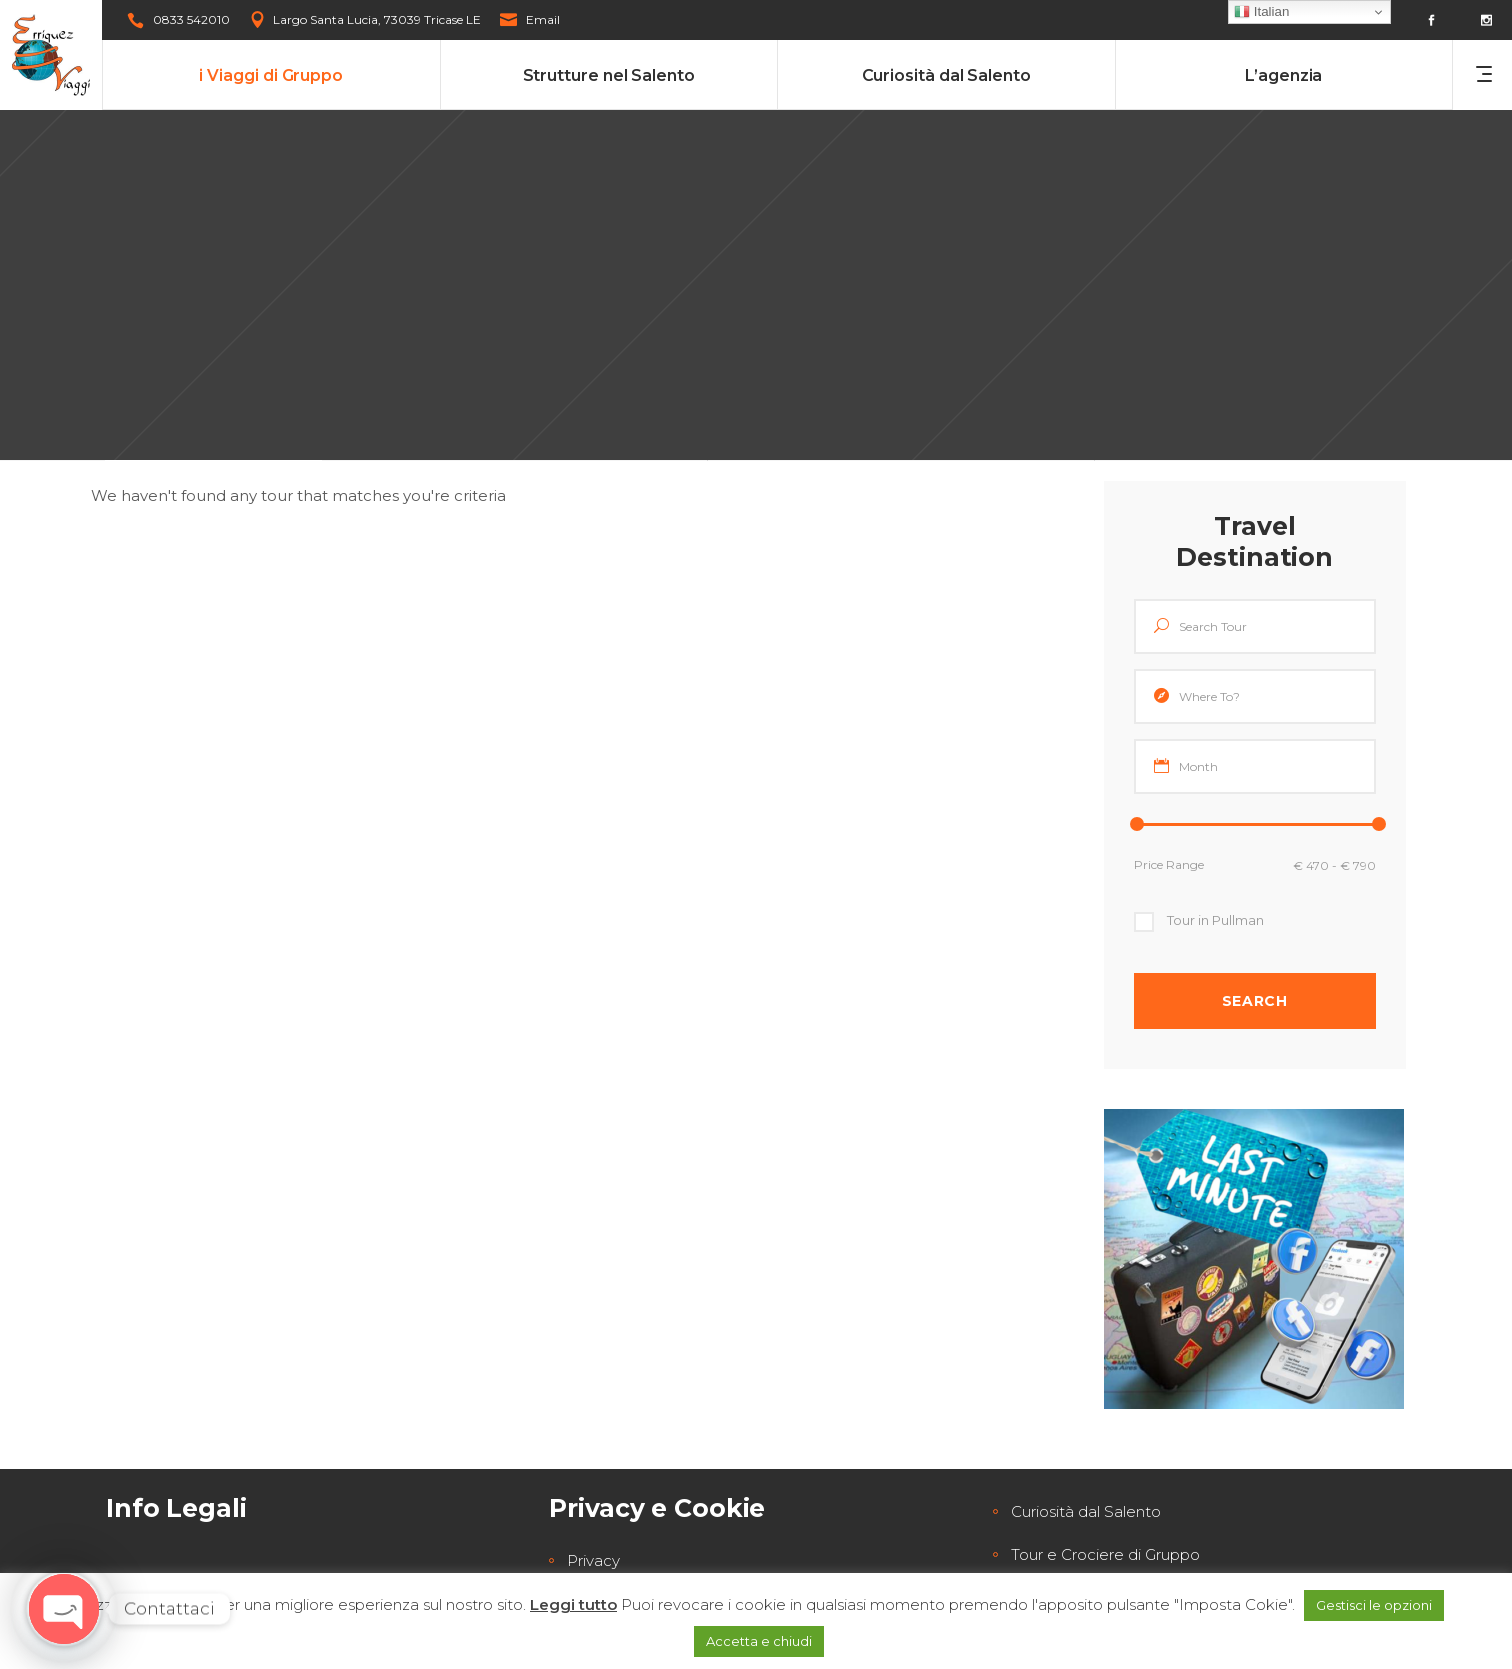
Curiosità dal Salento (1086, 1511)
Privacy (593, 1560)
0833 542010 (191, 19)
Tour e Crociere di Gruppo (1105, 1554)
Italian (1261, 12)
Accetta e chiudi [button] (759, 1641)
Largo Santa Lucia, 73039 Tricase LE (377, 19)
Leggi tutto (573, 1604)
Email (543, 19)
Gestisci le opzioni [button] (1374, 1605)
